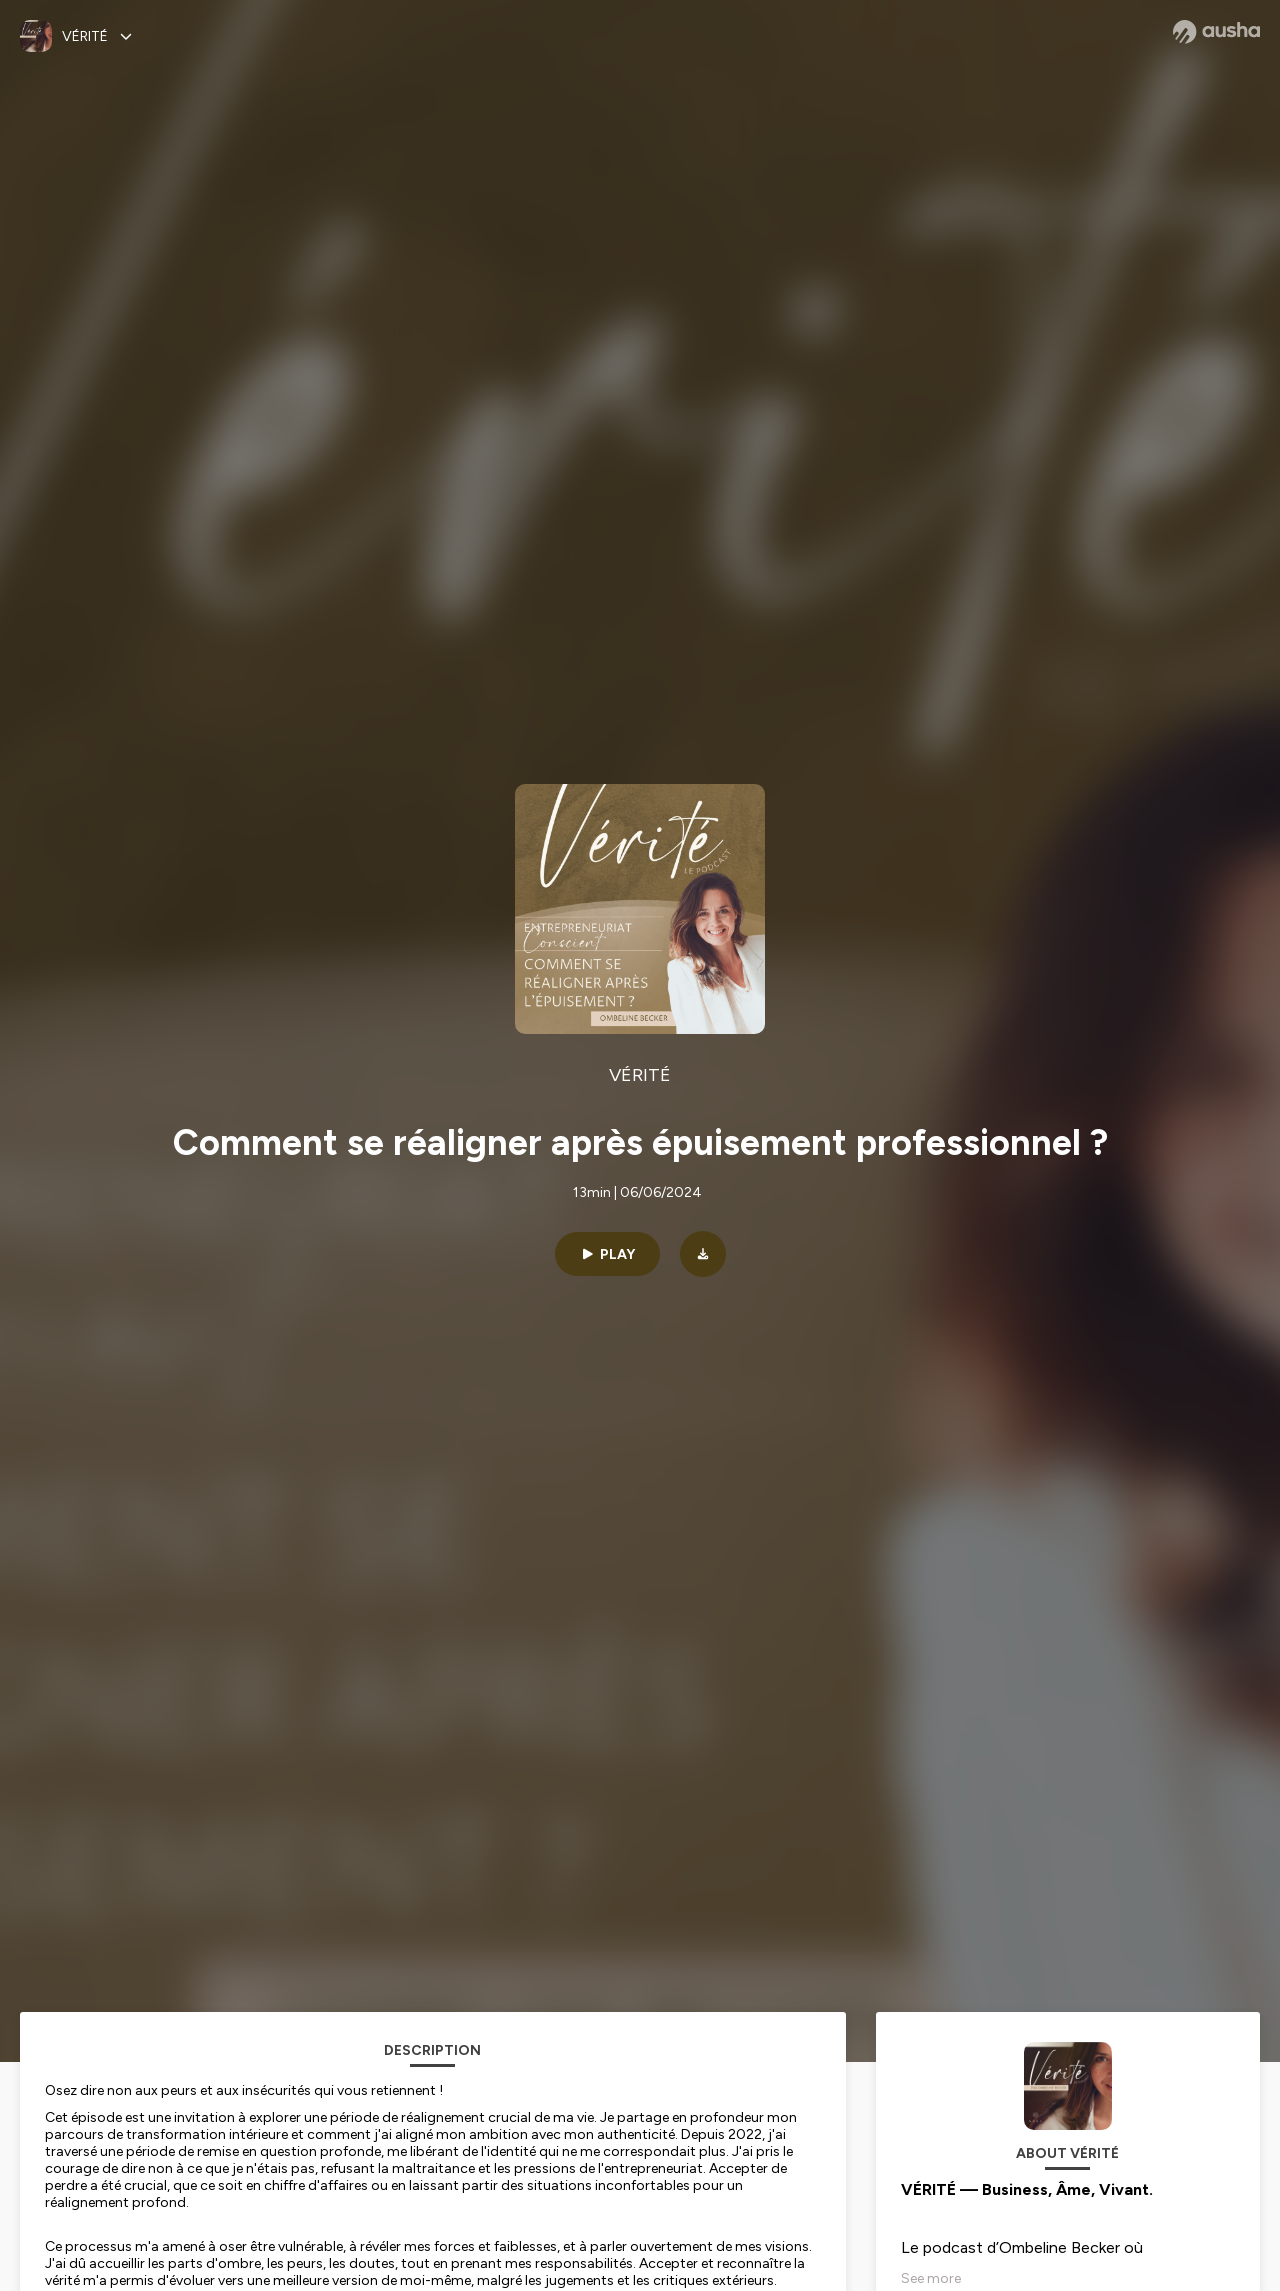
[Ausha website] (1216, 32)
